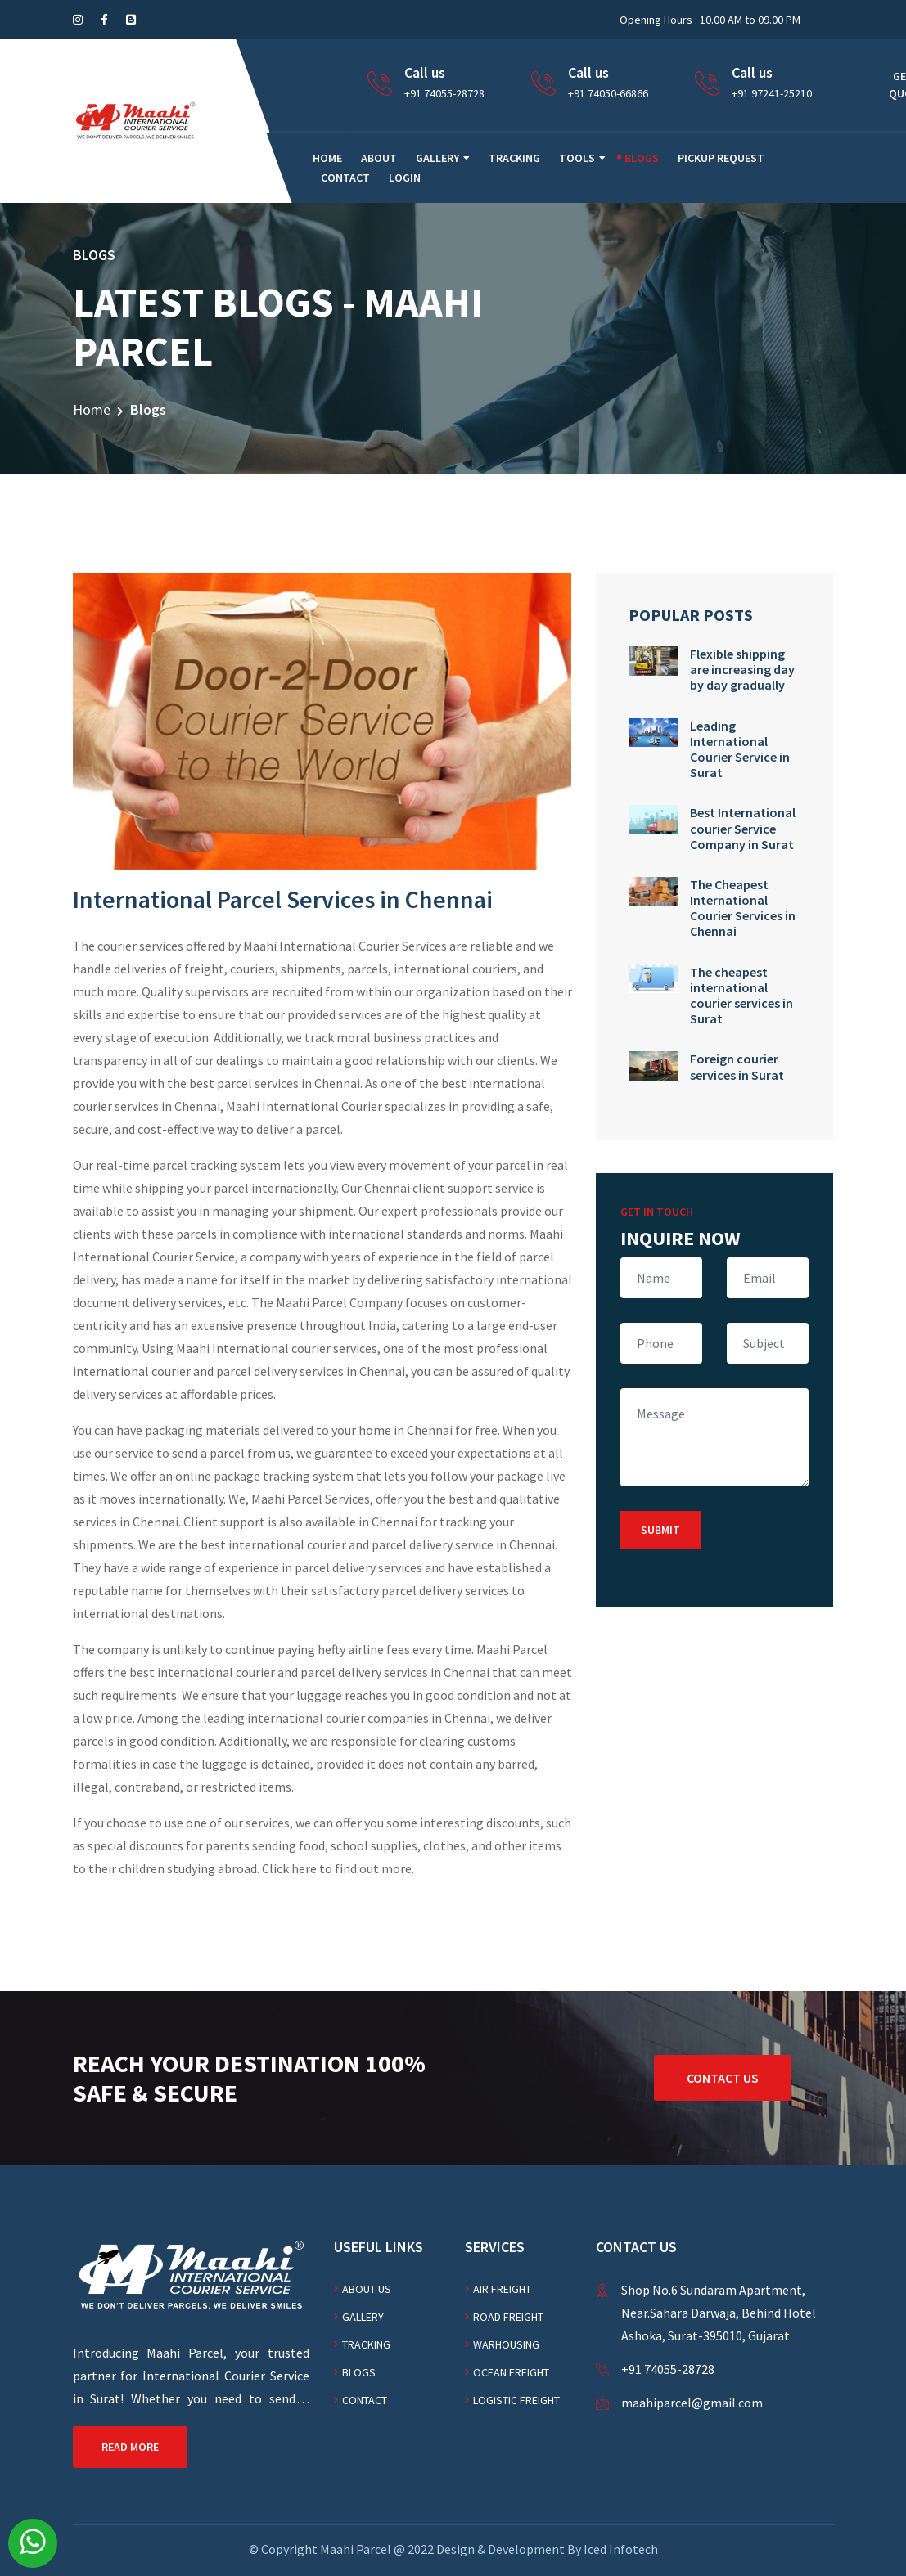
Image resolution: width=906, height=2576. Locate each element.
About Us (366, 2289)
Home (91, 409)
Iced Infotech (621, 2549)
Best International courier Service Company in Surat (743, 828)
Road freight (508, 2316)
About (379, 158)
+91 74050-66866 (608, 93)
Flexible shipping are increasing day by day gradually (742, 669)
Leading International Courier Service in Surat (740, 749)
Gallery (437, 158)
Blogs (641, 158)
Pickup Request (721, 158)
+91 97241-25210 (772, 93)
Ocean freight (511, 2372)
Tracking (514, 158)
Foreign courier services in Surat (737, 1066)
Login (405, 177)
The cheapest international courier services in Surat (741, 995)
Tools (577, 158)
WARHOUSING (506, 2344)
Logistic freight (516, 2400)
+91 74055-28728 (444, 93)
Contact (345, 177)
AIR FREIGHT (502, 2289)
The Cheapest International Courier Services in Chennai (743, 908)
